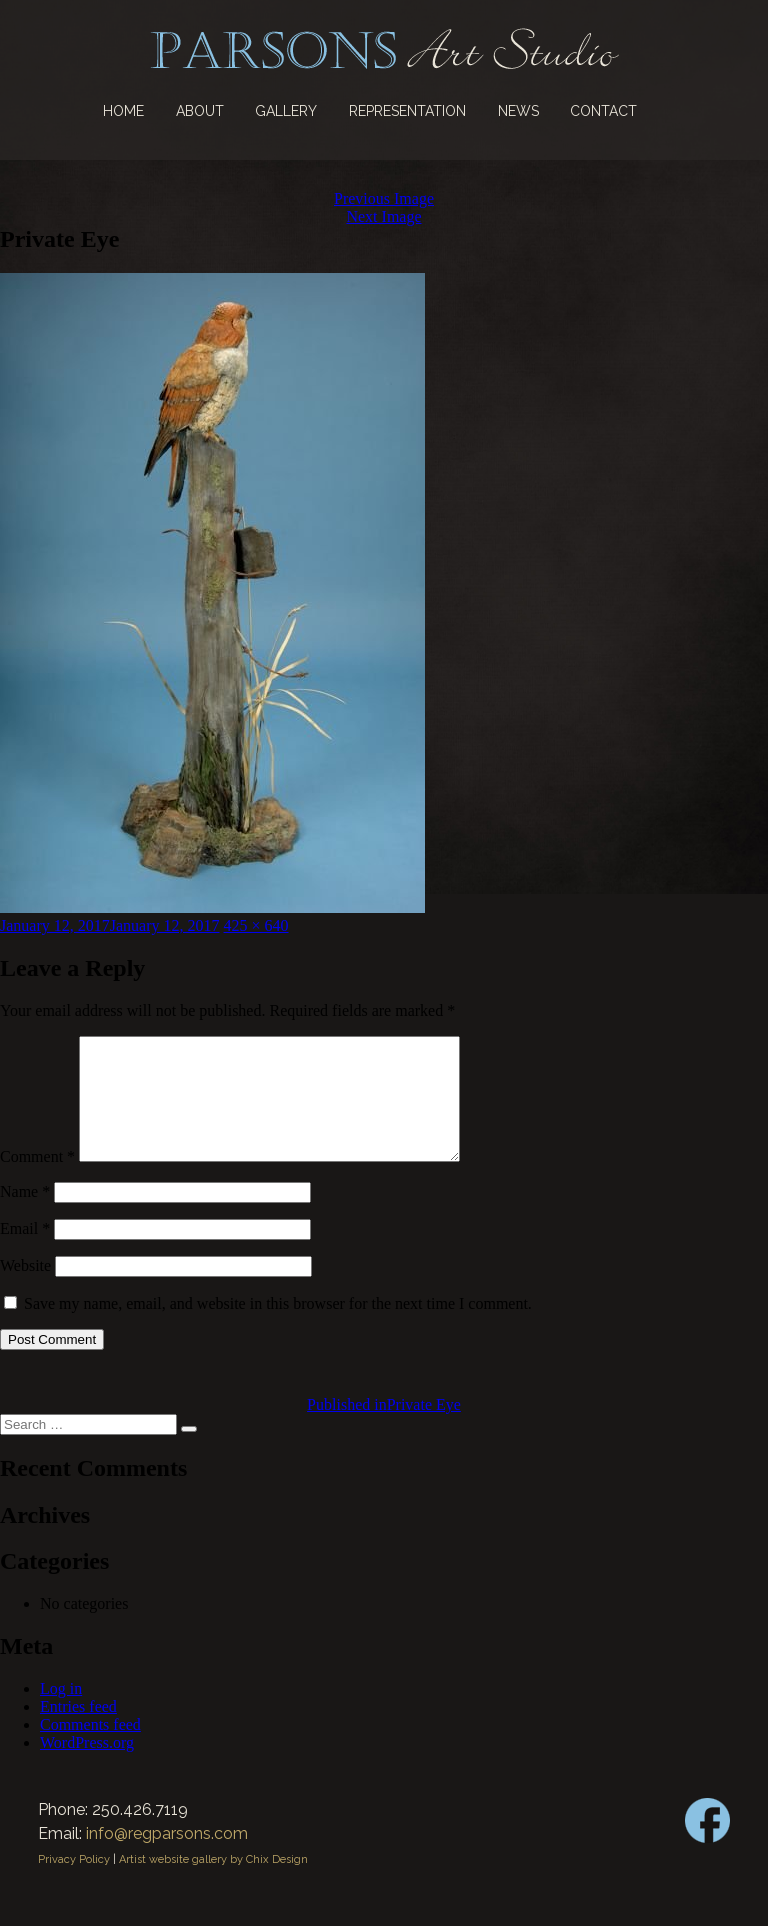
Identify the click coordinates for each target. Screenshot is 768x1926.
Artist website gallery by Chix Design (213, 1883)
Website (25, 1289)
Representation (407, 111)
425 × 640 (256, 925)
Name (25, 1215)
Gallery (286, 111)
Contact (603, 111)
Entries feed (78, 1730)
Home (123, 111)
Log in (61, 1712)
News (518, 111)
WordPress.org (87, 1766)
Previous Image (384, 198)
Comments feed (90, 1748)
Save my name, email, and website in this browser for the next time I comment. (278, 1327)
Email (25, 1252)
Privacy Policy (74, 1883)
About (200, 111)
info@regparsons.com (167, 1857)
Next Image (383, 216)
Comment (37, 1180)
